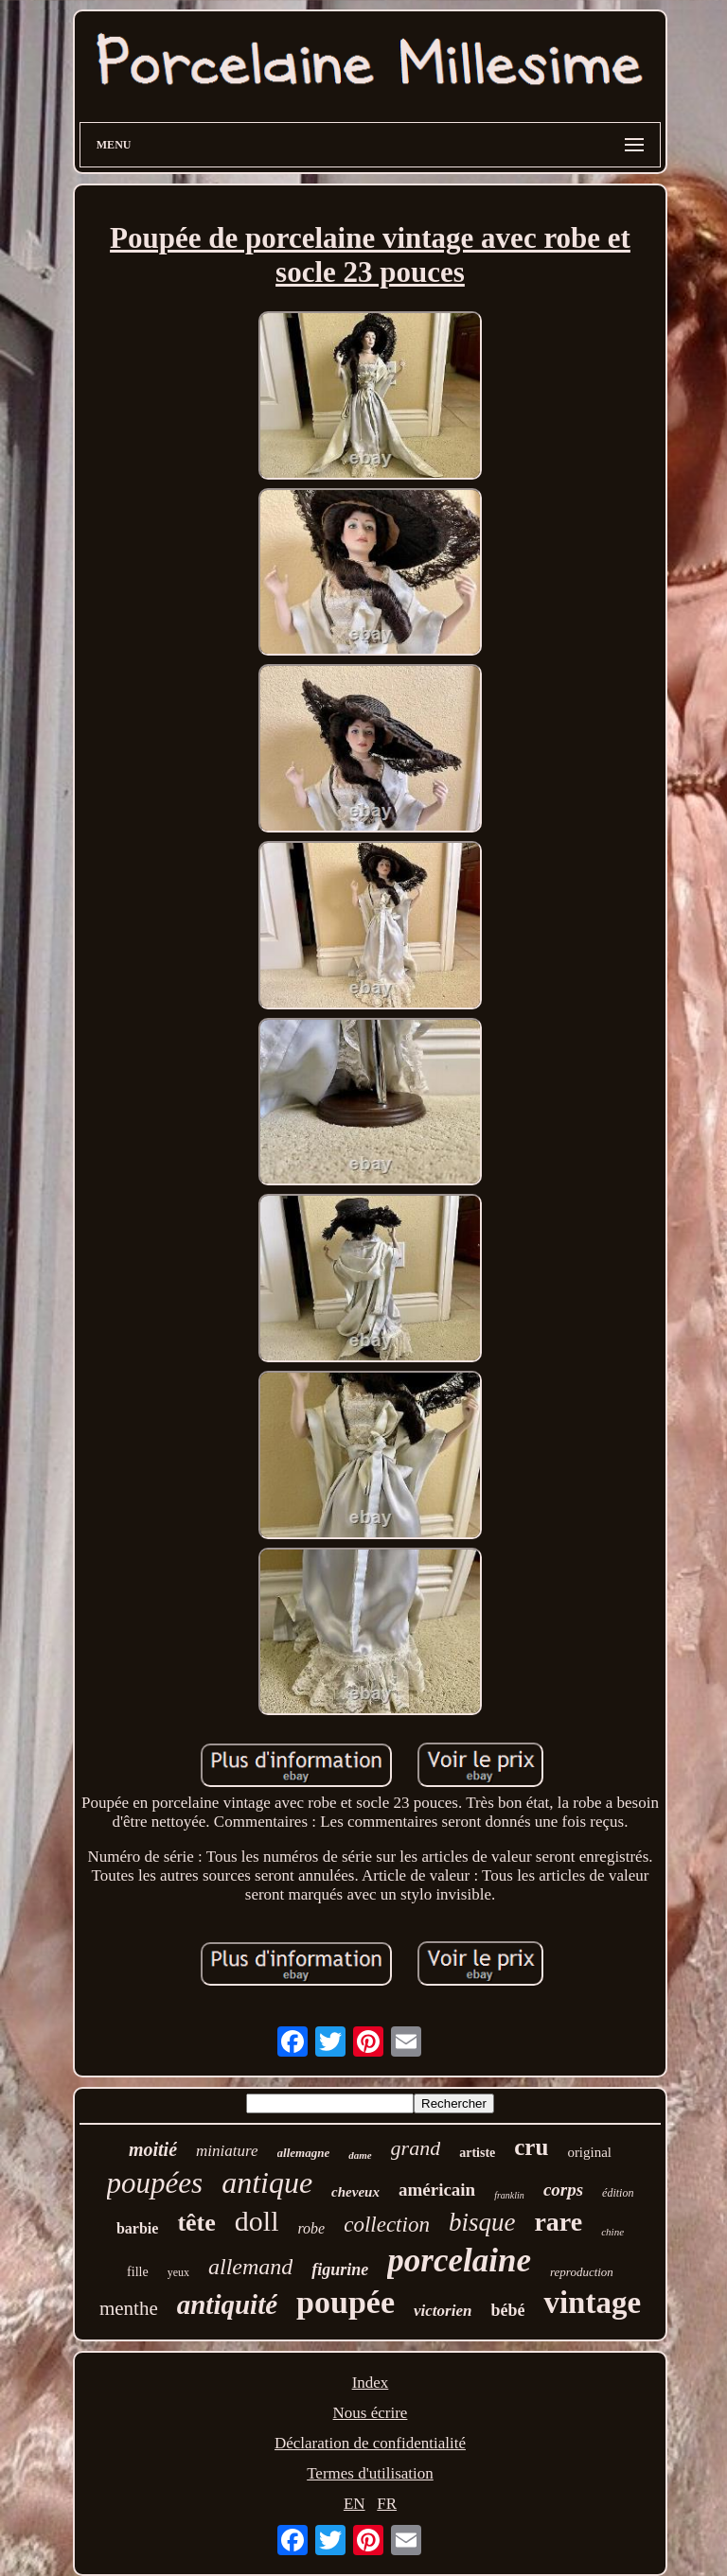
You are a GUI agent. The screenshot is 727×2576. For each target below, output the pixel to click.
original (589, 2152)
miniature (226, 2151)
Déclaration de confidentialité (370, 2443)
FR (387, 2504)
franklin (509, 2195)
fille (138, 2272)
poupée (345, 2302)
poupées (155, 2182)
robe (311, 2228)
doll (257, 2220)
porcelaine (459, 2260)
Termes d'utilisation (370, 2473)
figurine (339, 2269)
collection (387, 2224)
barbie (137, 2228)
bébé (507, 2310)
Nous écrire (370, 2413)
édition (617, 2192)
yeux (178, 2272)
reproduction (581, 2272)
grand (416, 2148)
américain (437, 2189)
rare (558, 2221)
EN (354, 2504)
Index (370, 2383)
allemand (250, 2266)
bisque (482, 2222)
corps (563, 2189)
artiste (477, 2153)
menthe (128, 2308)
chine (612, 2231)
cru (531, 2147)
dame (359, 2155)
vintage (592, 2303)
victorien (442, 2311)
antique (267, 2182)
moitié (153, 2149)
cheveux (355, 2191)
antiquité (227, 2304)
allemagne (303, 2153)
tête (196, 2222)
